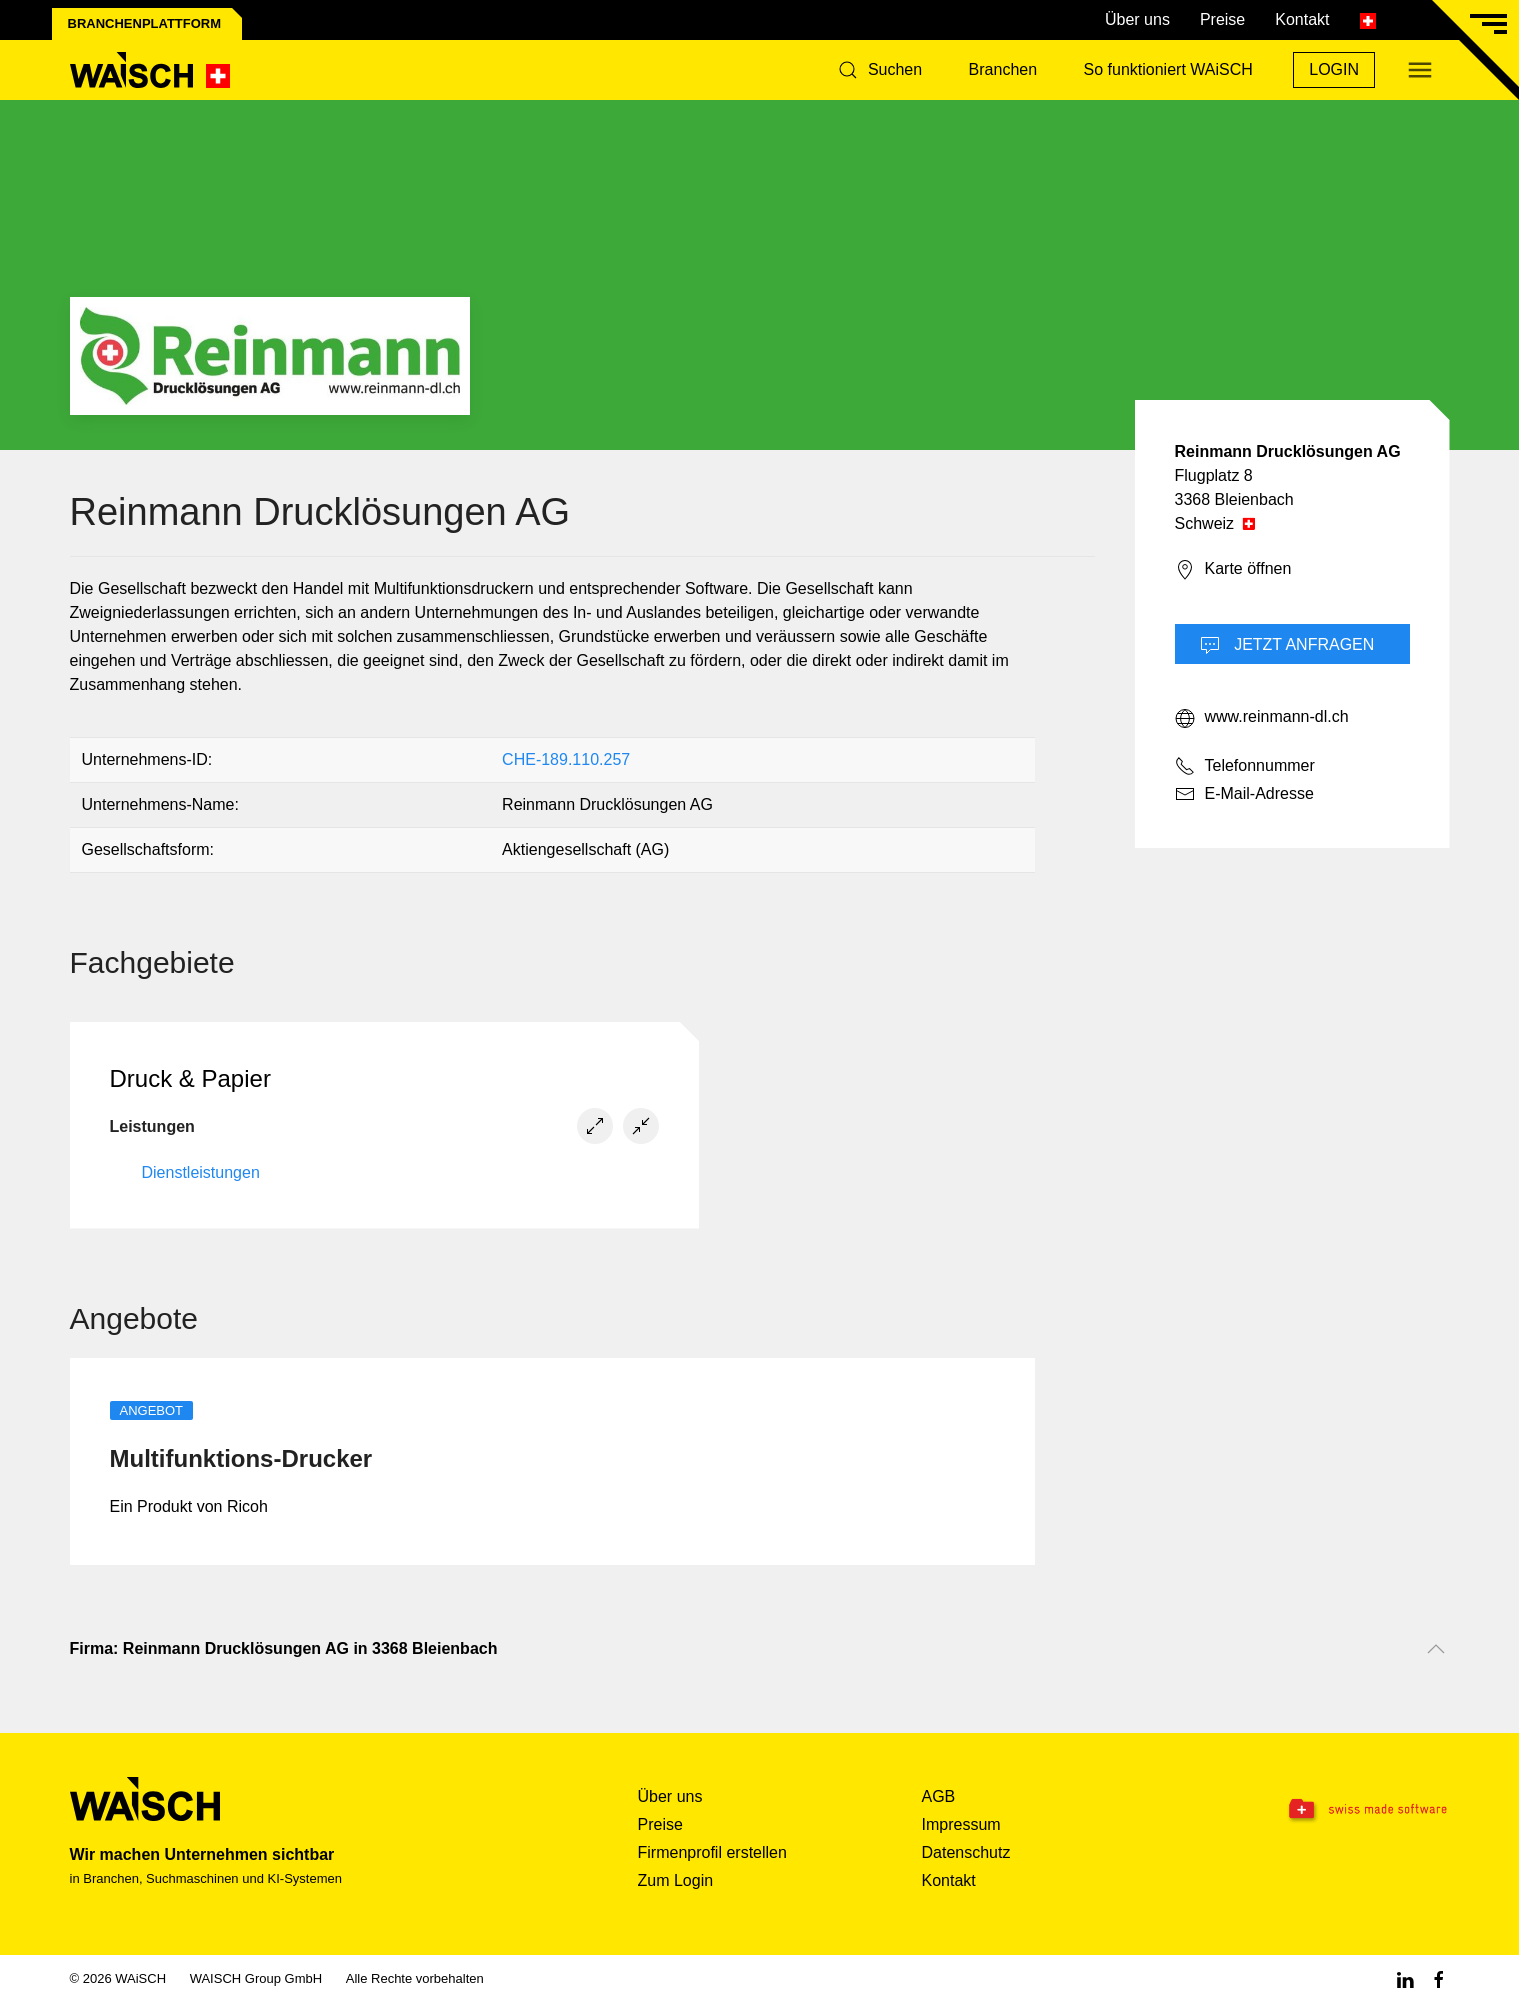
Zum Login (676, 1880)
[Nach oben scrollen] (1436, 1649)
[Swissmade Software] (1328, 1810)
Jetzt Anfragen (1287, 646)
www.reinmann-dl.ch (1262, 718)
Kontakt (1302, 19)
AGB (939, 1796)
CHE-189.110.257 (566, 759)
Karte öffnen (1233, 570)
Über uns (1137, 19)
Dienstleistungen (201, 1172)
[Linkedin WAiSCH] (1405, 1978)
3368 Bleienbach (1234, 499)
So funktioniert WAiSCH (1168, 69)
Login (1334, 69)
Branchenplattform (145, 23)
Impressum (961, 1824)
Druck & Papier (190, 1078)
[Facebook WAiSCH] (1439, 1978)
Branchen (1003, 69)
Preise (1222, 19)
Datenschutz (966, 1852)
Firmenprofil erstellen (712, 1852)
